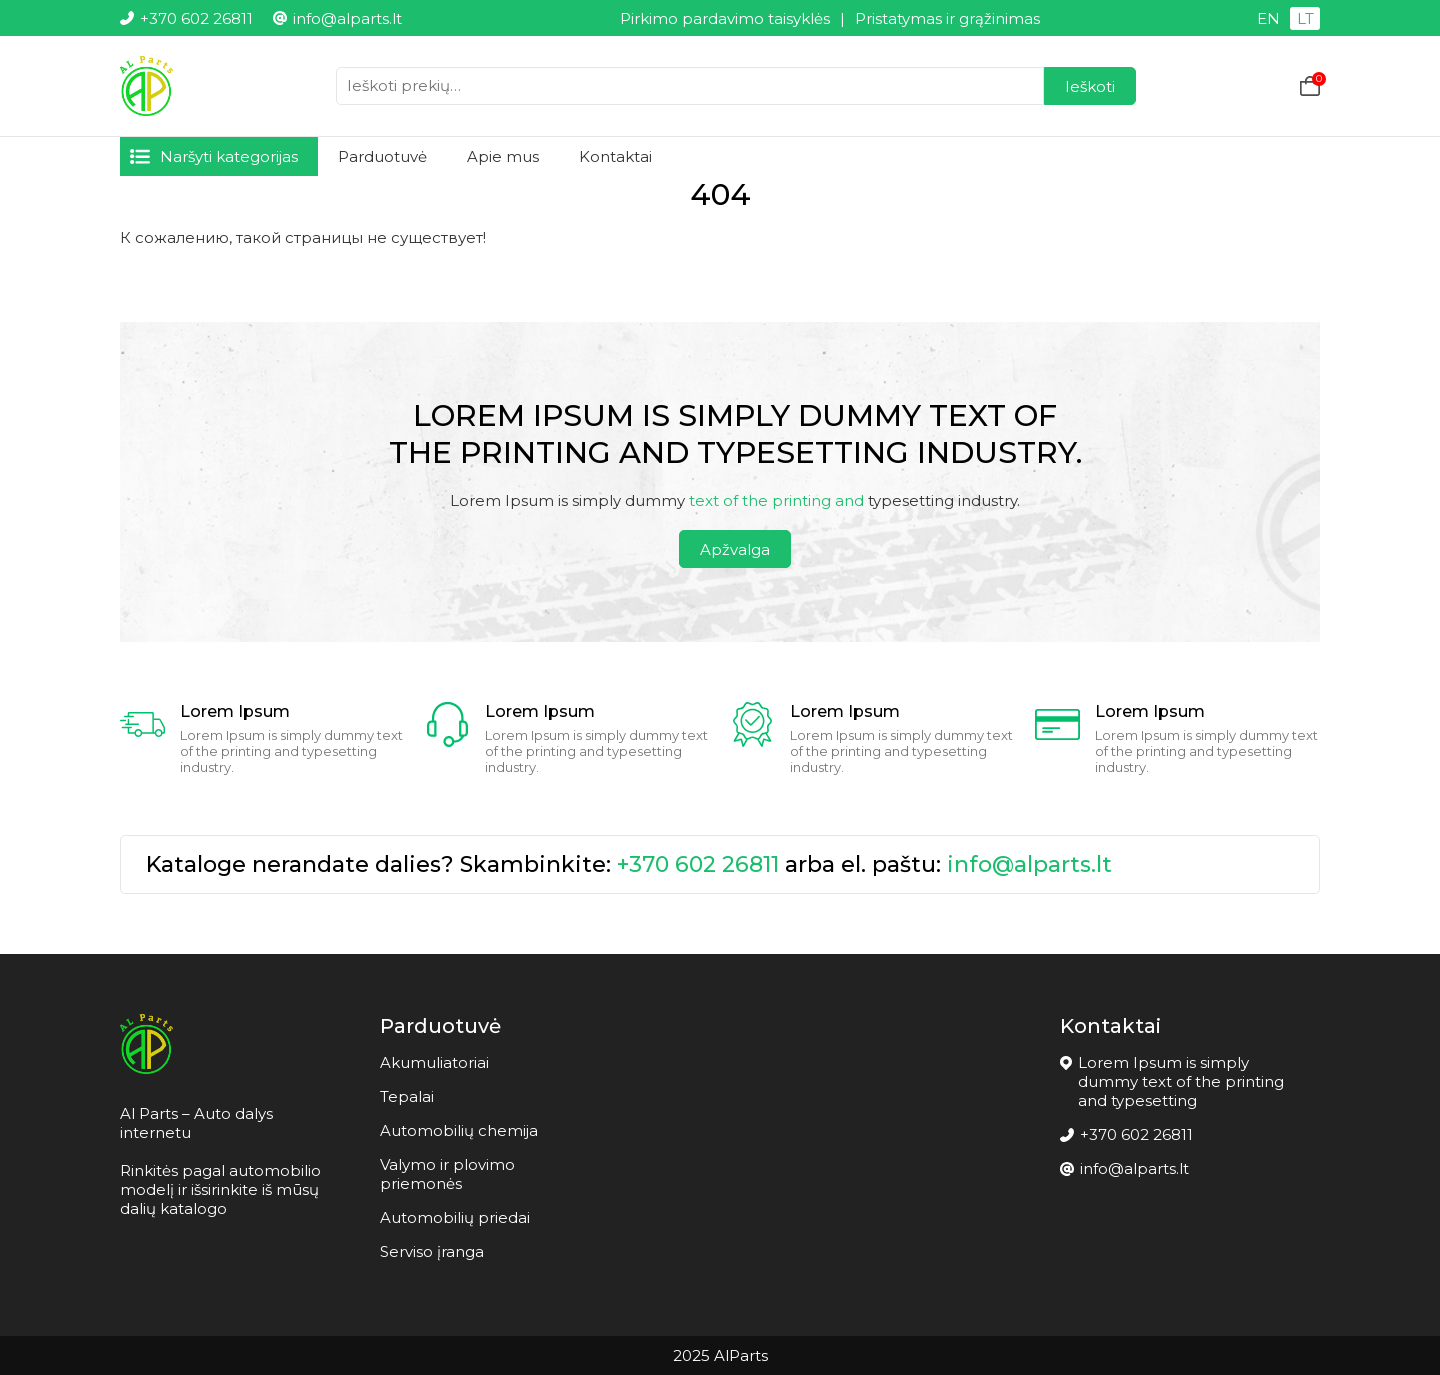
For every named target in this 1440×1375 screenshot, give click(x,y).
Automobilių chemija (459, 1130)
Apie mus (503, 156)
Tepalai (407, 1096)
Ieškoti (1090, 86)
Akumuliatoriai (434, 1062)
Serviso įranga (432, 1251)
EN (1268, 18)
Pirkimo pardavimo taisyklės (725, 18)
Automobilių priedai (455, 1217)
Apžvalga (735, 549)
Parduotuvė (382, 156)
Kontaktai (615, 156)
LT (1305, 18)
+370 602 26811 (698, 864)
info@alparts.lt (1029, 864)
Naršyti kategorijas (229, 156)
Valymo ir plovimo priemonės (447, 1174)
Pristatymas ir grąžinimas (947, 18)
